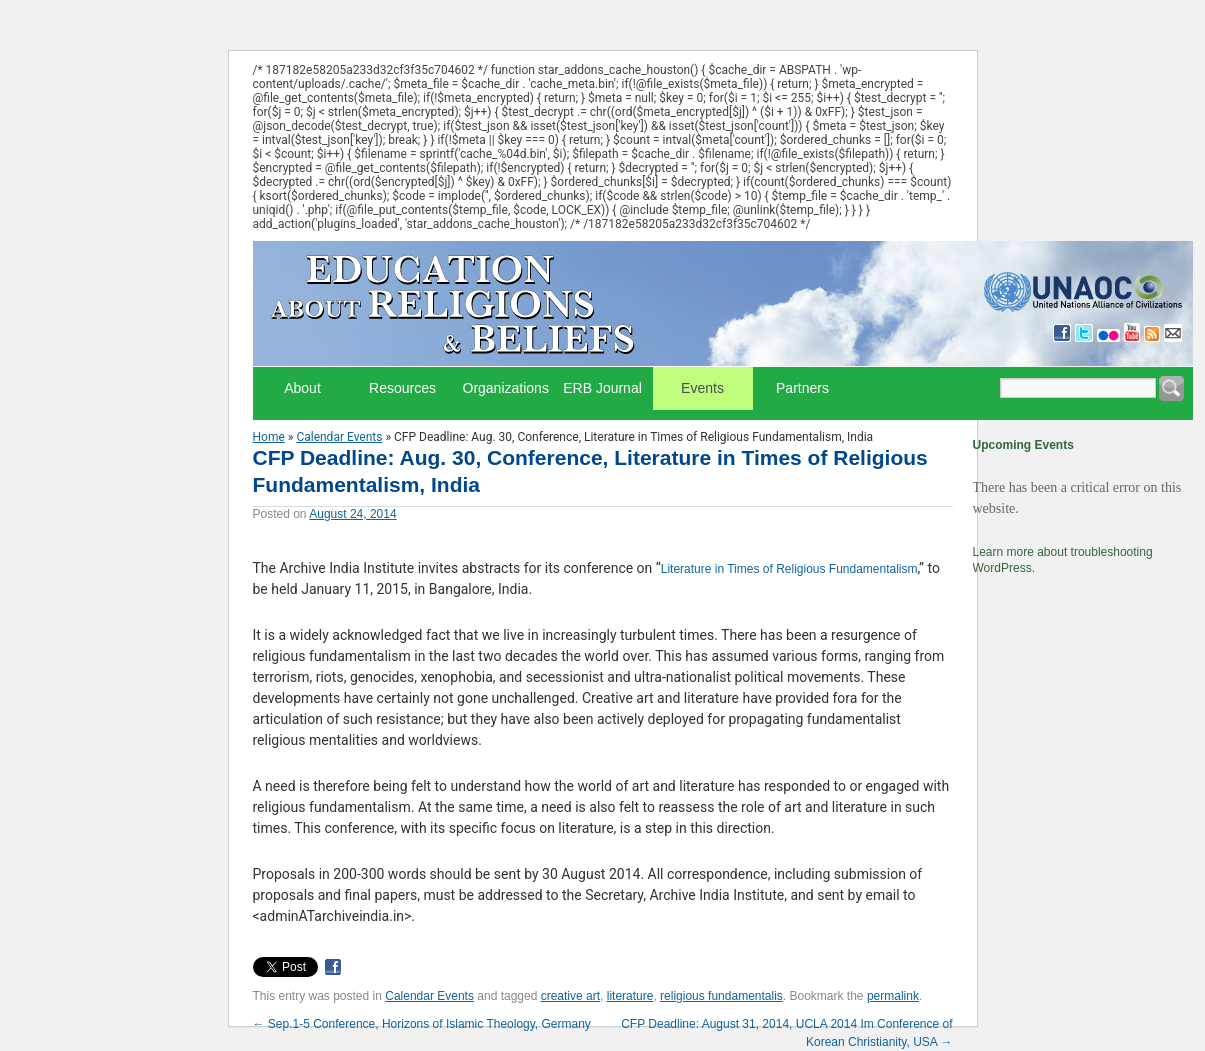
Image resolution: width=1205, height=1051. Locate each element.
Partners (802, 388)
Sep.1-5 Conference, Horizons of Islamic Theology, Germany (422, 1024)
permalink (893, 996)
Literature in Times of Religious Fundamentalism (789, 569)
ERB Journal (602, 388)
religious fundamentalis (721, 996)
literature (630, 996)
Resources (402, 388)
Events (702, 388)
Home (269, 437)
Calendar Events (339, 437)
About (302, 388)
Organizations (506, 388)
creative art (570, 996)
